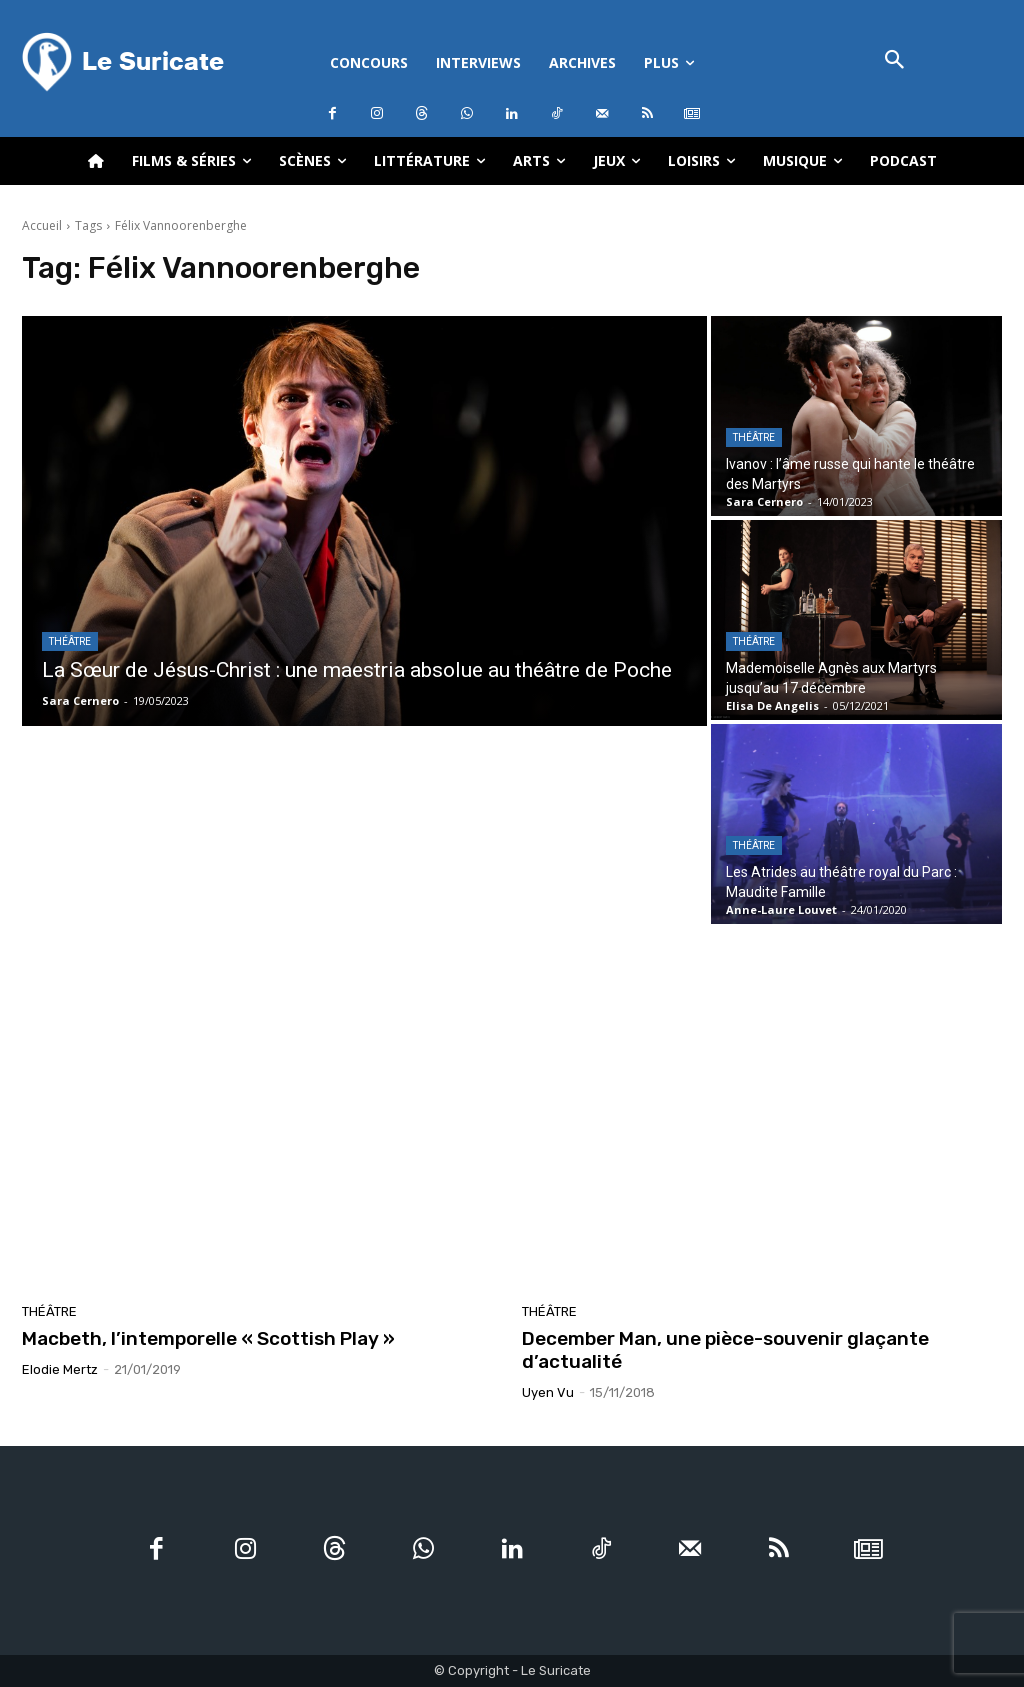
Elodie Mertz (60, 1369)
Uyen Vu (548, 1392)
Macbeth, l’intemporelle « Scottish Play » (208, 1338)
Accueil (42, 225)
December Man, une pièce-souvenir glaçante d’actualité (725, 1350)
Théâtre (70, 641)
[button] (894, 61)
